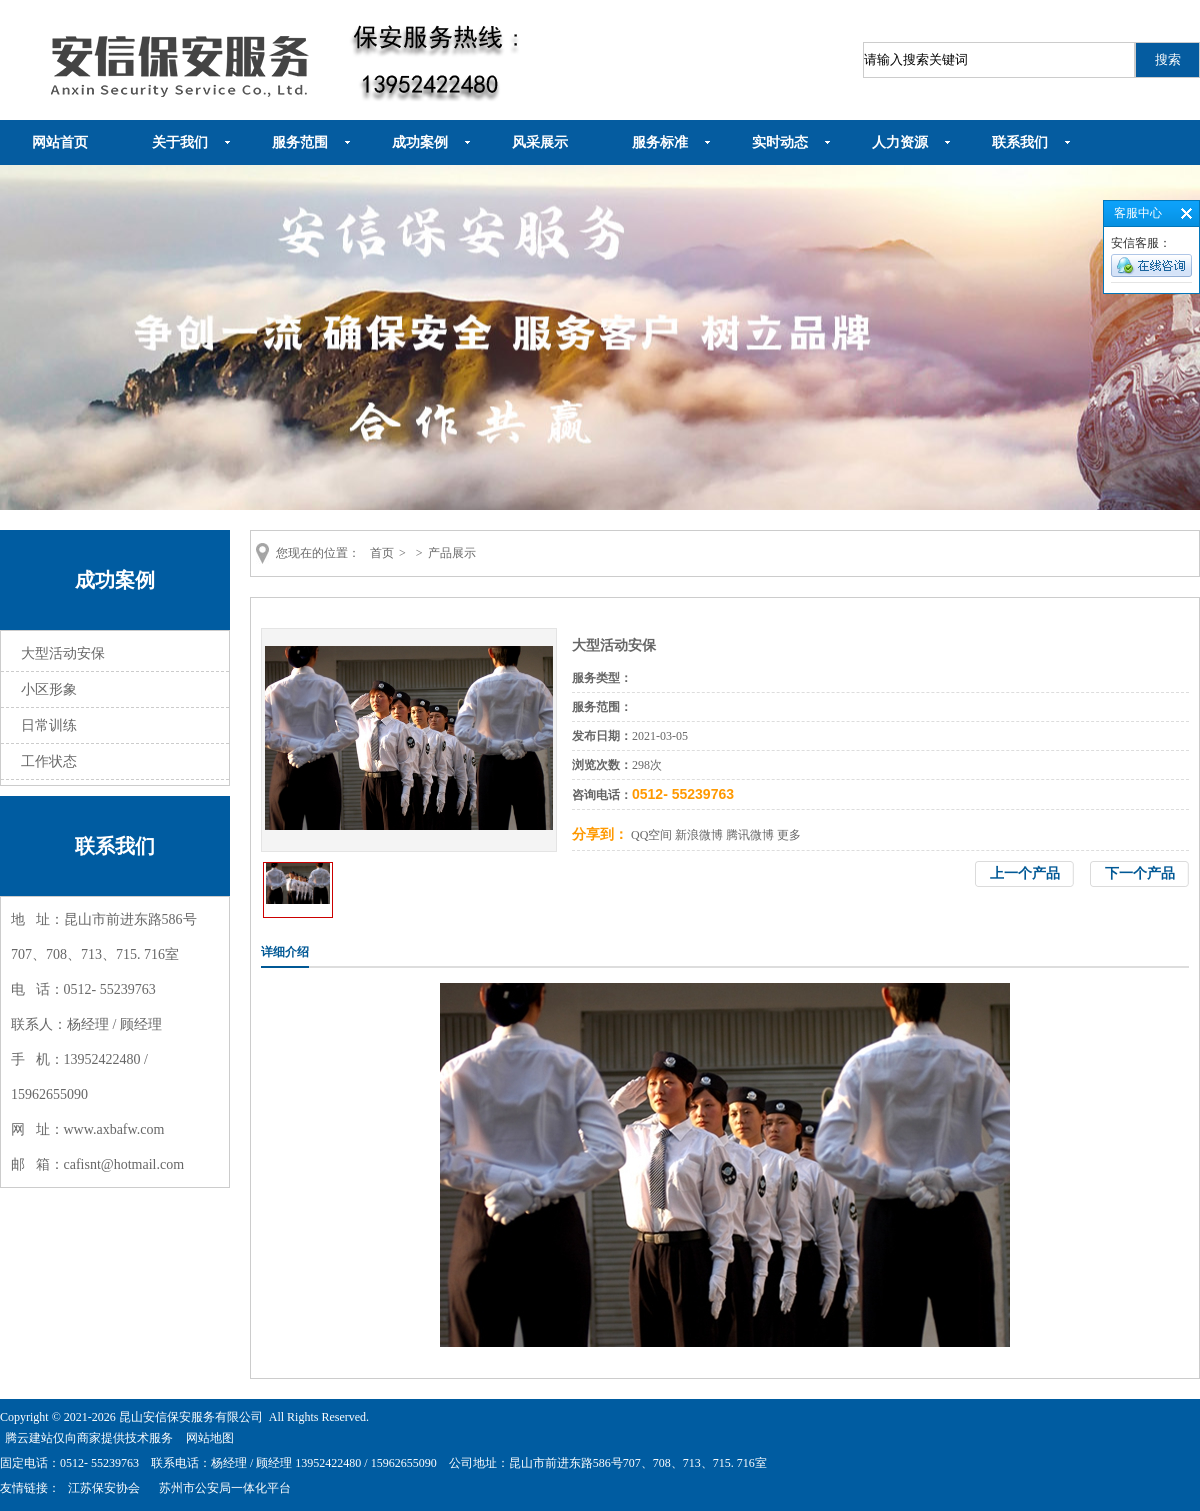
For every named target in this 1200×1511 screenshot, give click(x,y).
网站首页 (60, 142)
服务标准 (660, 142)
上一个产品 (1025, 873)
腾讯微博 (750, 835)
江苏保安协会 (104, 1488)
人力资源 (900, 142)
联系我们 (1020, 142)
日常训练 (49, 725)
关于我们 (180, 142)
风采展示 (540, 142)
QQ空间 (651, 835)
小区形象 (49, 689)
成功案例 (420, 142)
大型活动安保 (63, 653)
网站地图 (210, 1438)
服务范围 (300, 142)
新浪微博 (699, 835)
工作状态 (49, 761)
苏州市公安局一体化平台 (225, 1488)
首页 (382, 553)
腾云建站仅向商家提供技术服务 (89, 1438)
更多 (789, 835)
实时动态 (780, 142)
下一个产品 (1140, 873)
